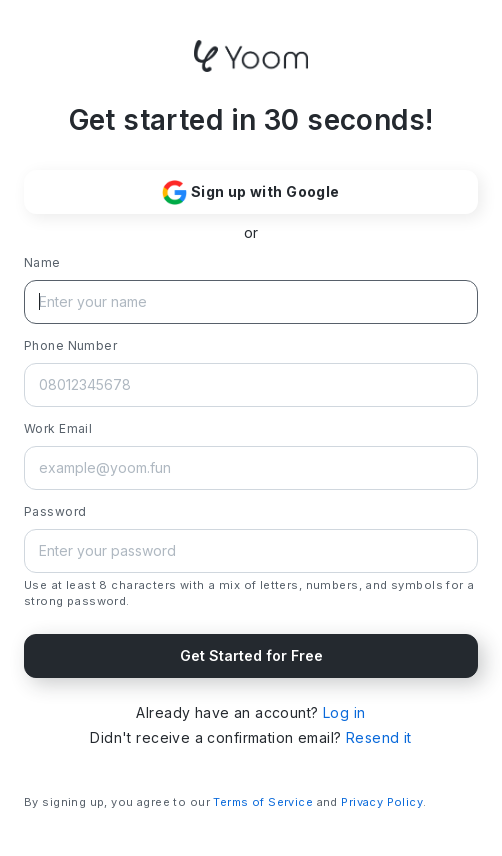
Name (42, 262)
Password (55, 511)
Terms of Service (263, 802)
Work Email (58, 428)
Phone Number (70, 345)
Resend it (379, 737)
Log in (344, 712)
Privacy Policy (382, 802)
